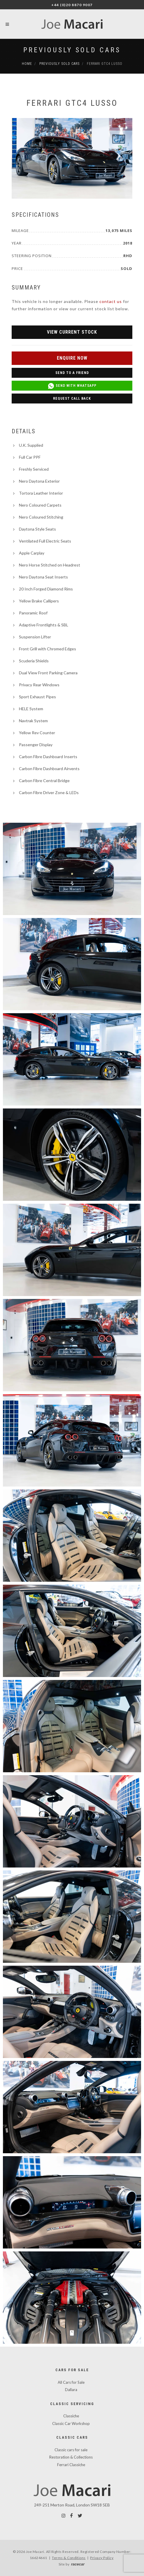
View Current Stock (72, 332)
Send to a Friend (72, 373)
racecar (78, 2564)
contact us (110, 301)
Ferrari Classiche (71, 2464)
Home (27, 64)
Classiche (71, 2416)
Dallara (71, 2389)
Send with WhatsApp (72, 385)
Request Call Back (72, 398)
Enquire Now (72, 358)
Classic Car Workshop (71, 2423)
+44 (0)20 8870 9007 (72, 5)
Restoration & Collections (71, 2457)
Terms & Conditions (69, 2558)
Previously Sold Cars (72, 50)
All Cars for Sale (71, 2382)
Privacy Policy (101, 2558)
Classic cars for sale (71, 2449)
